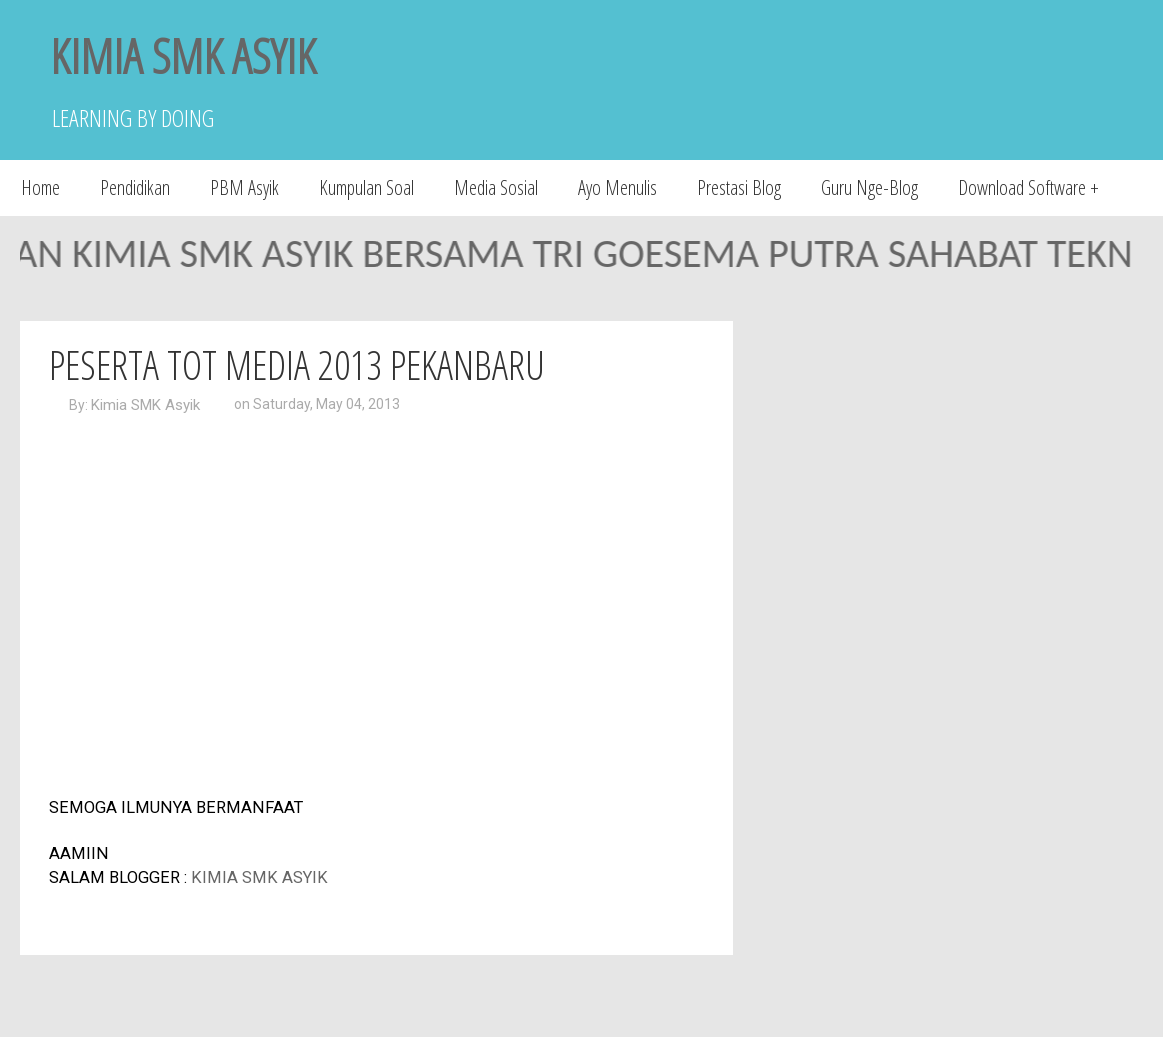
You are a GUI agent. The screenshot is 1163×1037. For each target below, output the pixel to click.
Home (40, 187)
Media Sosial (496, 187)
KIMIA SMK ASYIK (183, 55)
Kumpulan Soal (366, 187)
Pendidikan (135, 187)
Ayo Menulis (617, 187)
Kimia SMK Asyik (145, 405)
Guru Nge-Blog (869, 187)
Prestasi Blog (739, 187)
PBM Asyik (244, 187)
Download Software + (1028, 187)
